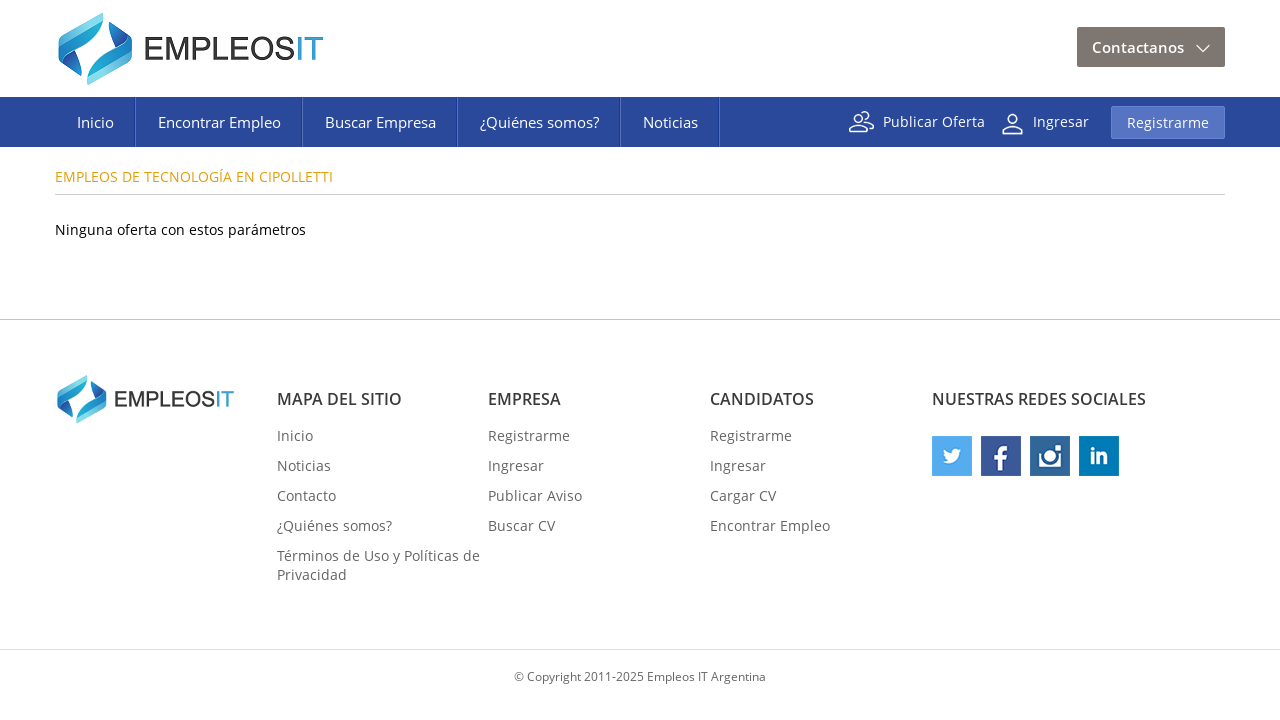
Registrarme (1168, 122)
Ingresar (1061, 120)
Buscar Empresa (380, 122)
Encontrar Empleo (219, 122)
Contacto (306, 495)
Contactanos (1138, 47)
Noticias (670, 122)
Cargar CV (743, 495)
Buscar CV (521, 525)
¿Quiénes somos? (539, 122)
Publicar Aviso (535, 495)
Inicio (95, 122)
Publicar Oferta (934, 120)
